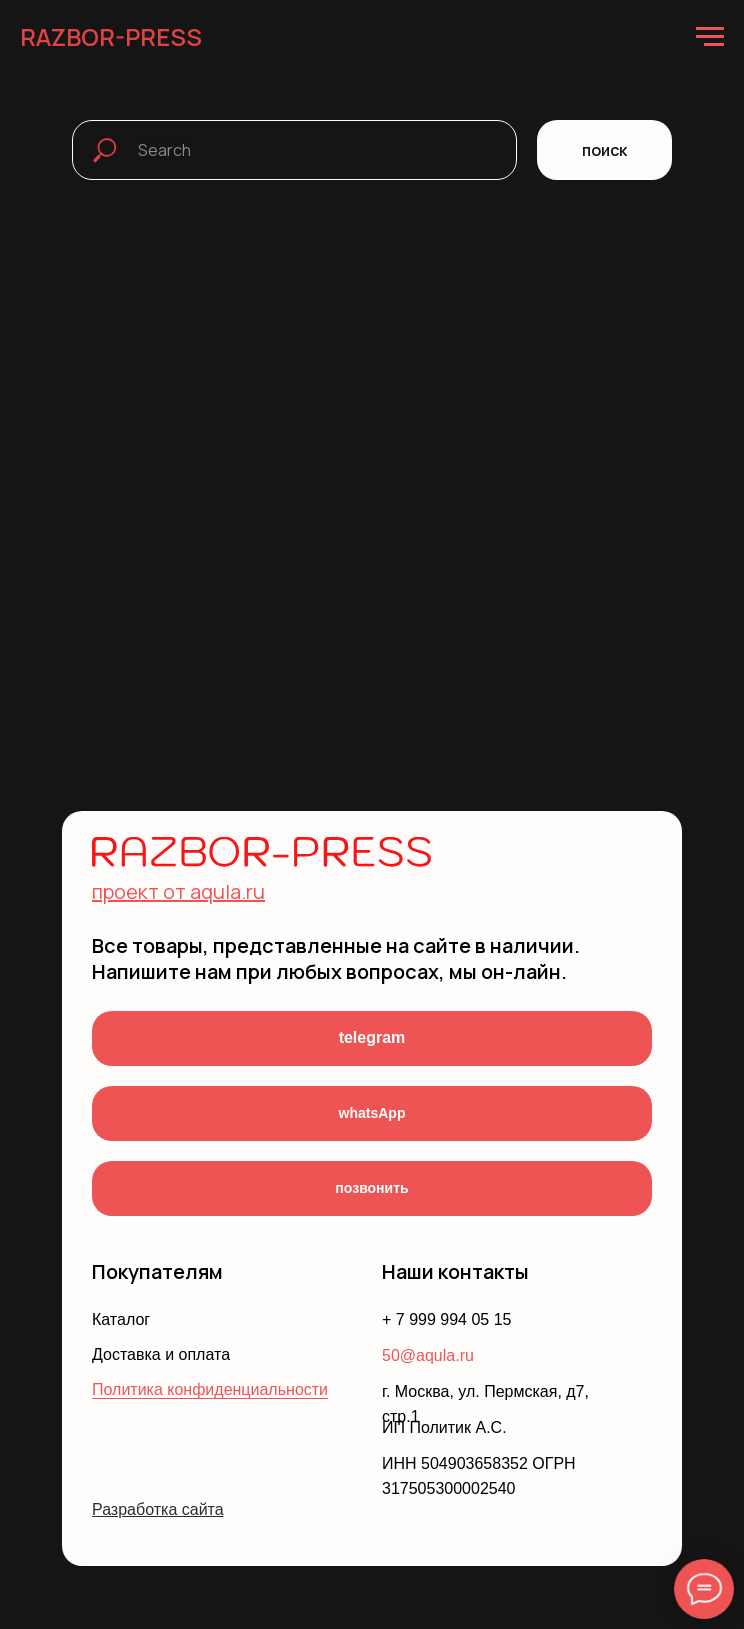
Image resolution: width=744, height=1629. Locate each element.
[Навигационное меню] (710, 37)
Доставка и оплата (161, 1354)
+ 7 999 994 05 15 (446, 1319)
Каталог (121, 1319)
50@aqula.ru (428, 1355)
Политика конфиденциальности (210, 1389)
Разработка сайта (158, 1509)
